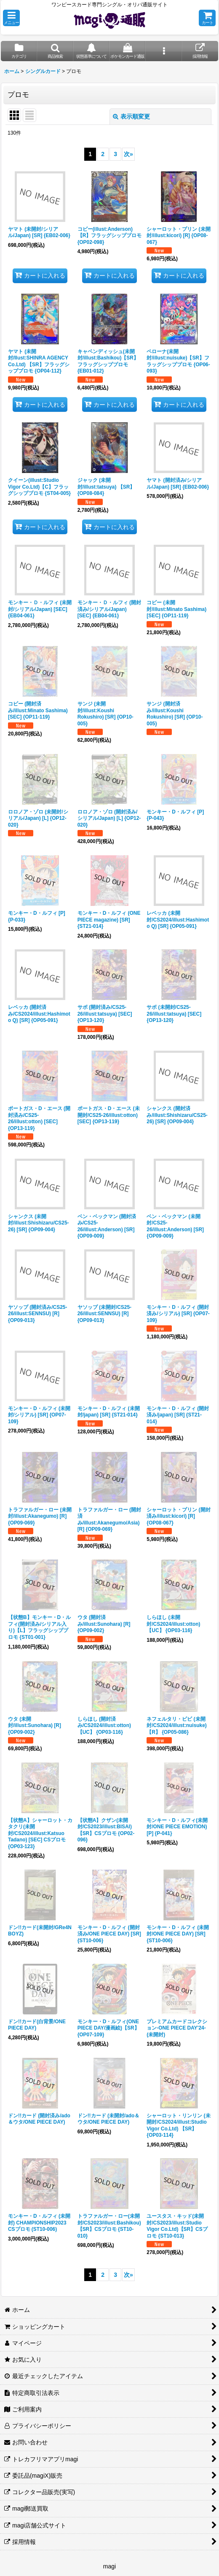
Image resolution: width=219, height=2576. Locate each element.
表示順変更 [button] (131, 116)
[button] (11, 18)
